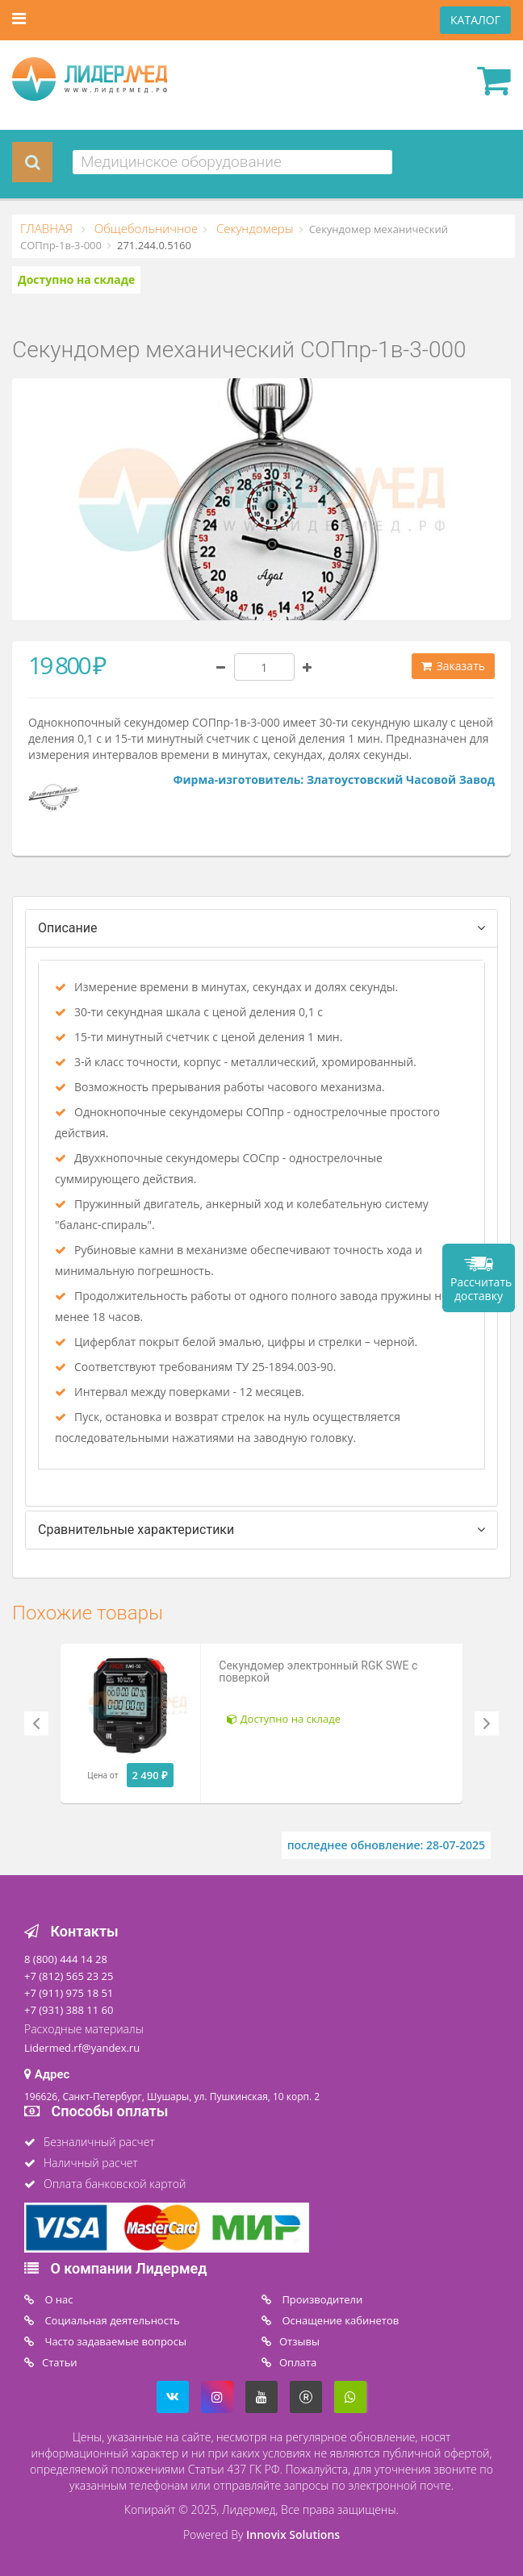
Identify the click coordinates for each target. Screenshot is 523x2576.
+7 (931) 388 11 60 (68, 2010)
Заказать (453, 665)
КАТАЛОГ (475, 19)
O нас (57, 2299)
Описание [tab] (68, 928)
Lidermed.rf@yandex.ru (82, 2047)
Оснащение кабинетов (339, 2320)
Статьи (59, 2362)
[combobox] (232, 162)
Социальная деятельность (111, 2320)
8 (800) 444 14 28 (65, 1959)
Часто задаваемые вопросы (114, 2341)
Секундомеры (253, 228)
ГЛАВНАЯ (48, 228)
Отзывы (299, 2341)
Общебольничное (144, 228)
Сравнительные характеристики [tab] (136, 1529)
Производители (320, 2299)
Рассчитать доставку (481, 1288)
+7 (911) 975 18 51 (68, 1993)
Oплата (297, 2362)
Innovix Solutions (293, 2534)
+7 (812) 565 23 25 (68, 1976)
